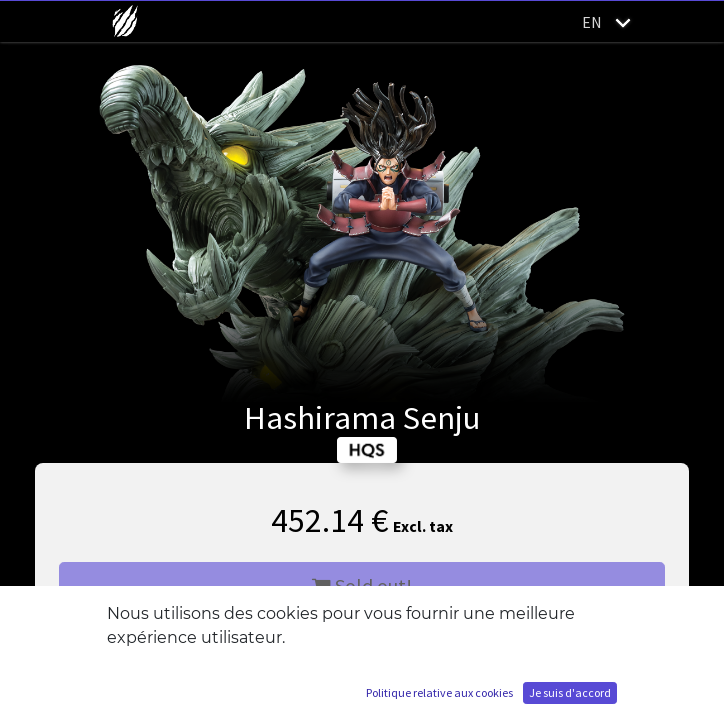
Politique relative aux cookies (439, 692)
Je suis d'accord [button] (570, 692)
